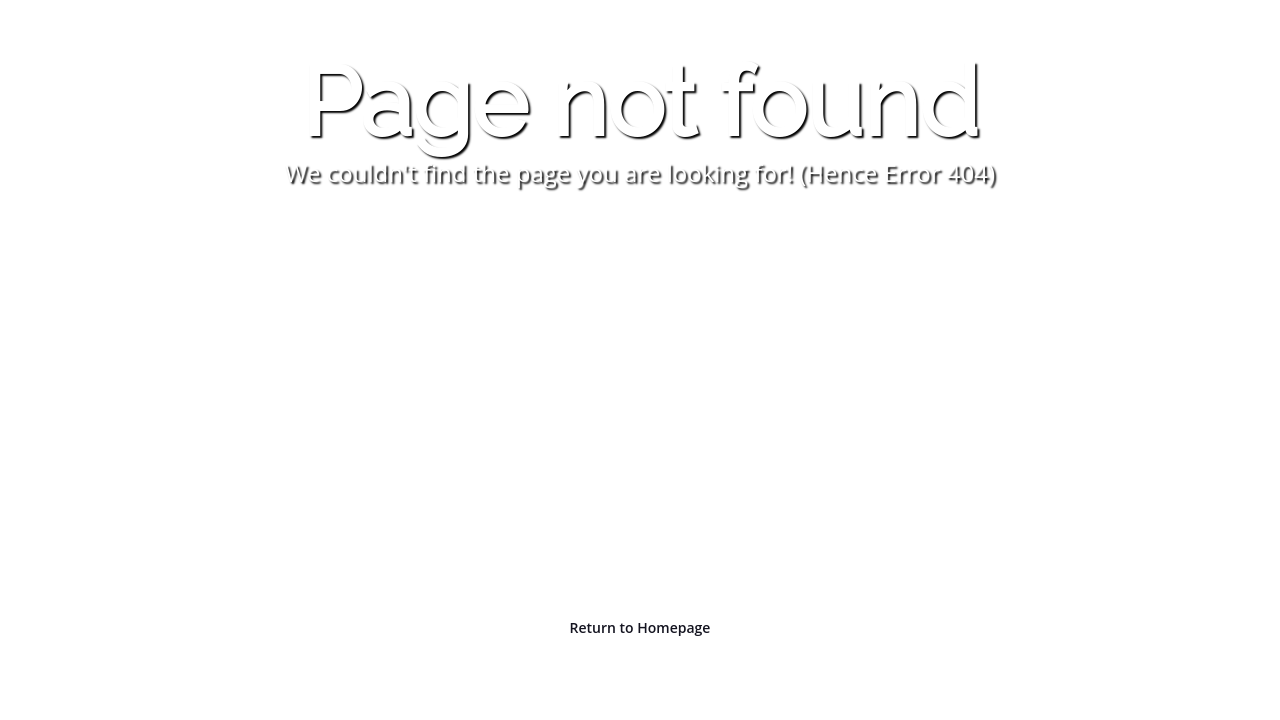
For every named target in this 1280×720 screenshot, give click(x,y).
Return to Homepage (640, 627)
